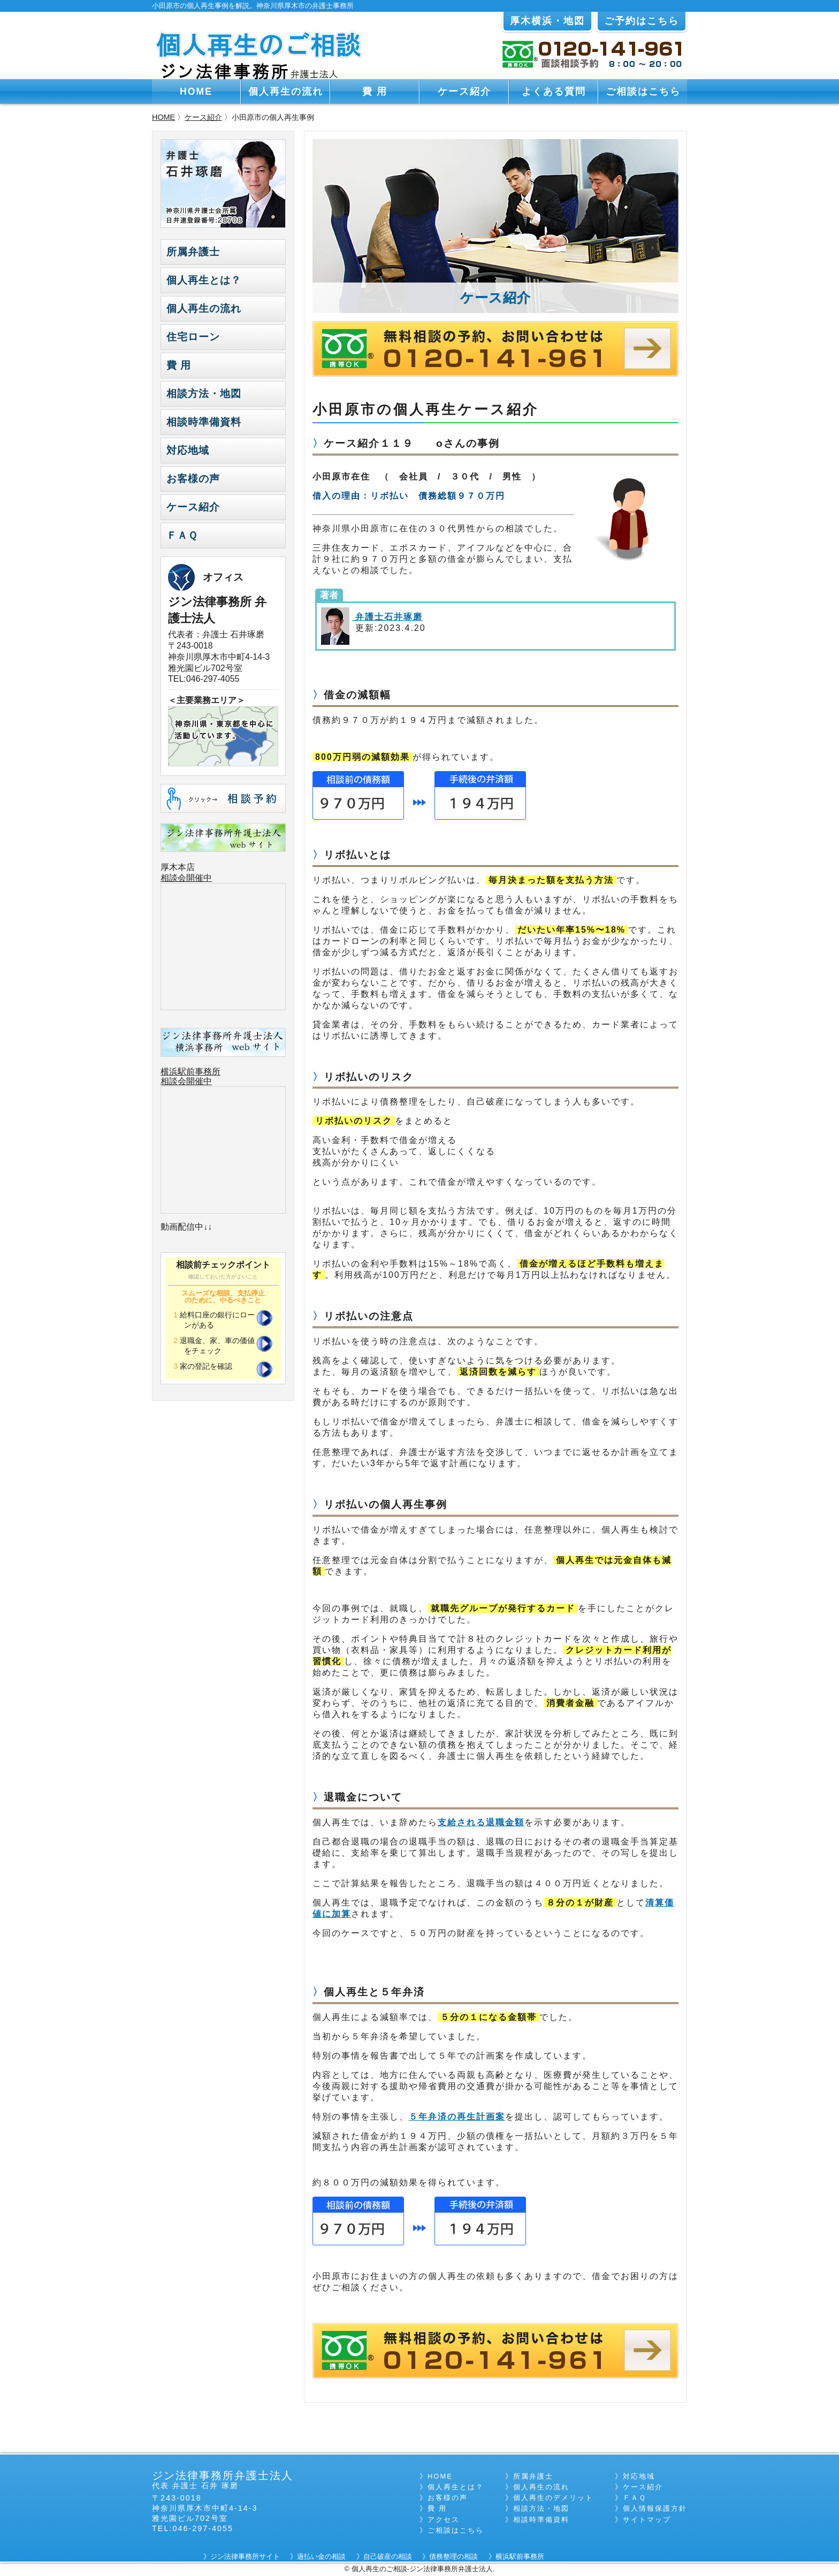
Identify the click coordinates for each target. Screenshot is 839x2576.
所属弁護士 (193, 251)
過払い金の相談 (321, 2556)
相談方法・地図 (203, 393)
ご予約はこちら (641, 21)
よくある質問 (554, 91)
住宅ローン (193, 336)
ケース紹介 (464, 91)
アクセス (444, 2520)
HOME (196, 91)
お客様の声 (193, 478)
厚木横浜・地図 (547, 21)
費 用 (374, 91)
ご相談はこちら (643, 91)
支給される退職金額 (481, 1822)
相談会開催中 (186, 877)
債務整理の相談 (453, 2556)
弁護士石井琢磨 (387, 616)
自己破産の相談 (387, 2556)
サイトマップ (647, 2520)
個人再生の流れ (285, 91)
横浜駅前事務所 (190, 1071)
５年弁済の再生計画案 (457, 2116)
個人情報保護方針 (655, 2508)
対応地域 (187, 450)
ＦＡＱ (181, 535)
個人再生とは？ (203, 280)
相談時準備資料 (203, 422)
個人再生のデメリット (553, 2498)
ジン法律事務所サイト (245, 2556)
